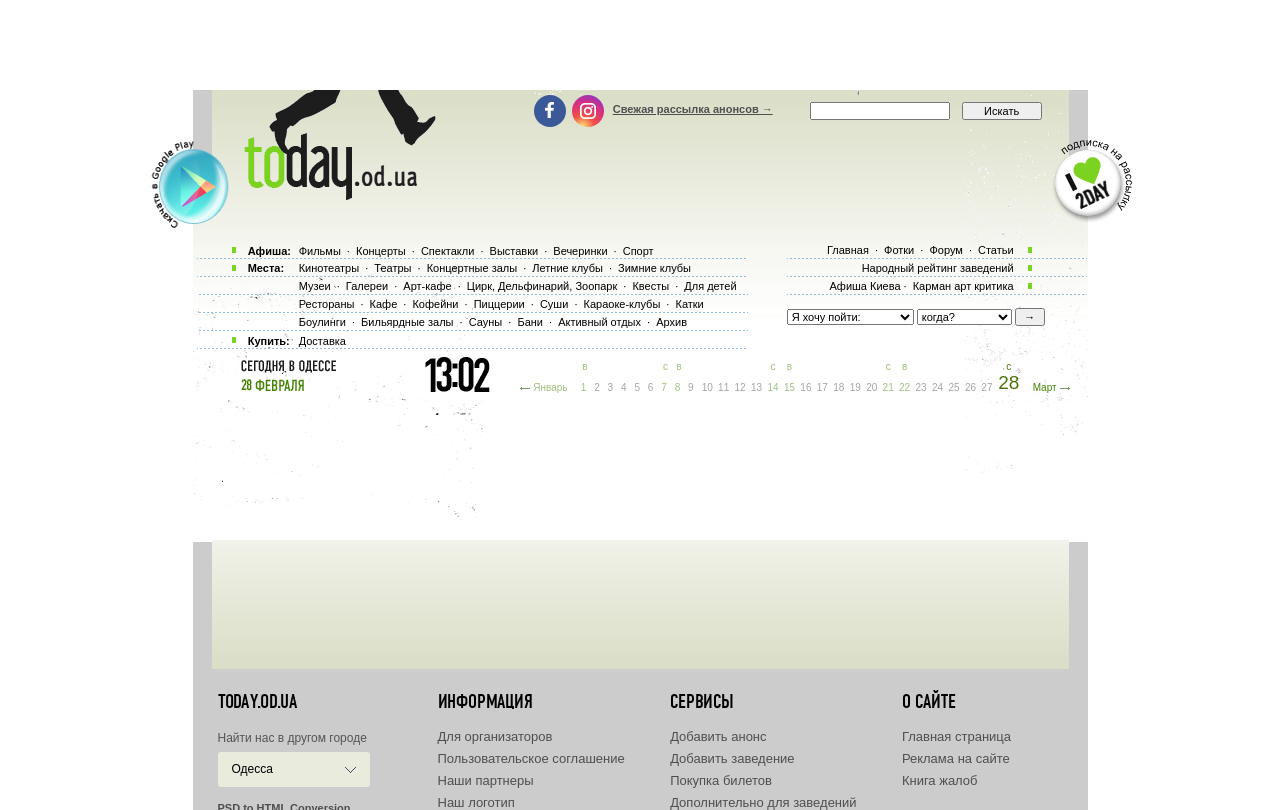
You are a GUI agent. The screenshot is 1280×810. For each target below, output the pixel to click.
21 (888, 387)
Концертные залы (472, 268)
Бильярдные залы (407, 322)
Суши (554, 304)
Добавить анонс (718, 736)
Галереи (367, 286)
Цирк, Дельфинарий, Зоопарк (542, 286)
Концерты (381, 251)
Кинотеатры (329, 268)
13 (756, 387)
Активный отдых (599, 322)
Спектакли (448, 251)
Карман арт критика (963, 286)
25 (953, 387)
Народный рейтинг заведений (938, 268)
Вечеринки (580, 251)
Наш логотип (476, 802)
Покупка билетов (721, 780)
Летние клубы (567, 268)
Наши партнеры (486, 780)
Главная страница (956, 736)
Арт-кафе (427, 286)
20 (871, 387)
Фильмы (320, 251)
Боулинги (322, 322)
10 (707, 387)
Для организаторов (495, 736)
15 (789, 387)
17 (822, 387)
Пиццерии (499, 304)
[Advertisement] (640, 45)
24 (937, 387)
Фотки (899, 250)
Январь (550, 387)
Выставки (514, 251)
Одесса (252, 769)
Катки (689, 304)
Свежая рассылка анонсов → (693, 109)
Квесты (650, 286)
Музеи (315, 286)
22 (904, 387)
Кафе (384, 304)
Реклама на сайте (956, 758)
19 (855, 387)
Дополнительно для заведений (763, 802)
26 (970, 387)
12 (740, 387)
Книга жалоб (940, 780)
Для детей (710, 286)
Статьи (996, 250)
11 (723, 387)
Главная (848, 250)
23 (921, 387)
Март (1045, 387)
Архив (671, 322)
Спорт (638, 251)
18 (838, 387)
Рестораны (327, 304)
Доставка (322, 341)
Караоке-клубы (622, 304)
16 (805, 387)
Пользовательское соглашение (531, 758)
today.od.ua (257, 702)
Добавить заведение (732, 758)
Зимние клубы (654, 268)
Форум (945, 250)
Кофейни (435, 304)
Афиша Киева (864, 286)
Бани (530, 322)
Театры (392, 268)
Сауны (486, 322)
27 (986, 387)
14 (772, 387)
